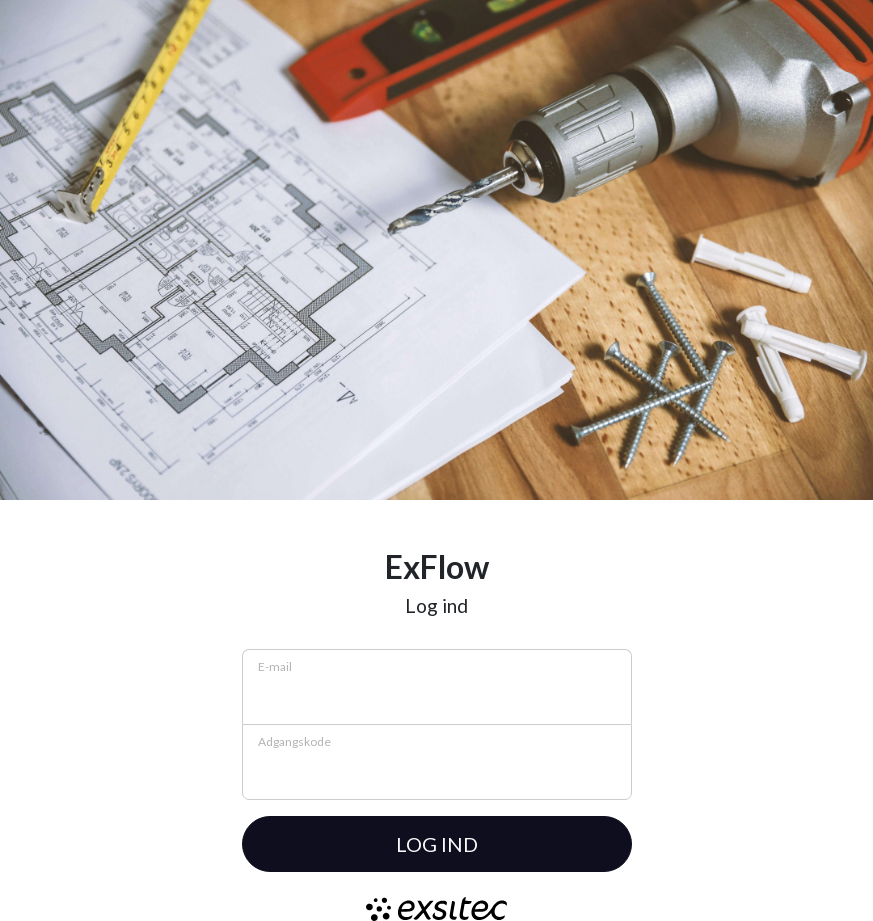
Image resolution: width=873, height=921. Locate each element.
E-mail (275, 666)
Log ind (437, 844)
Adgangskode (294, 741)
